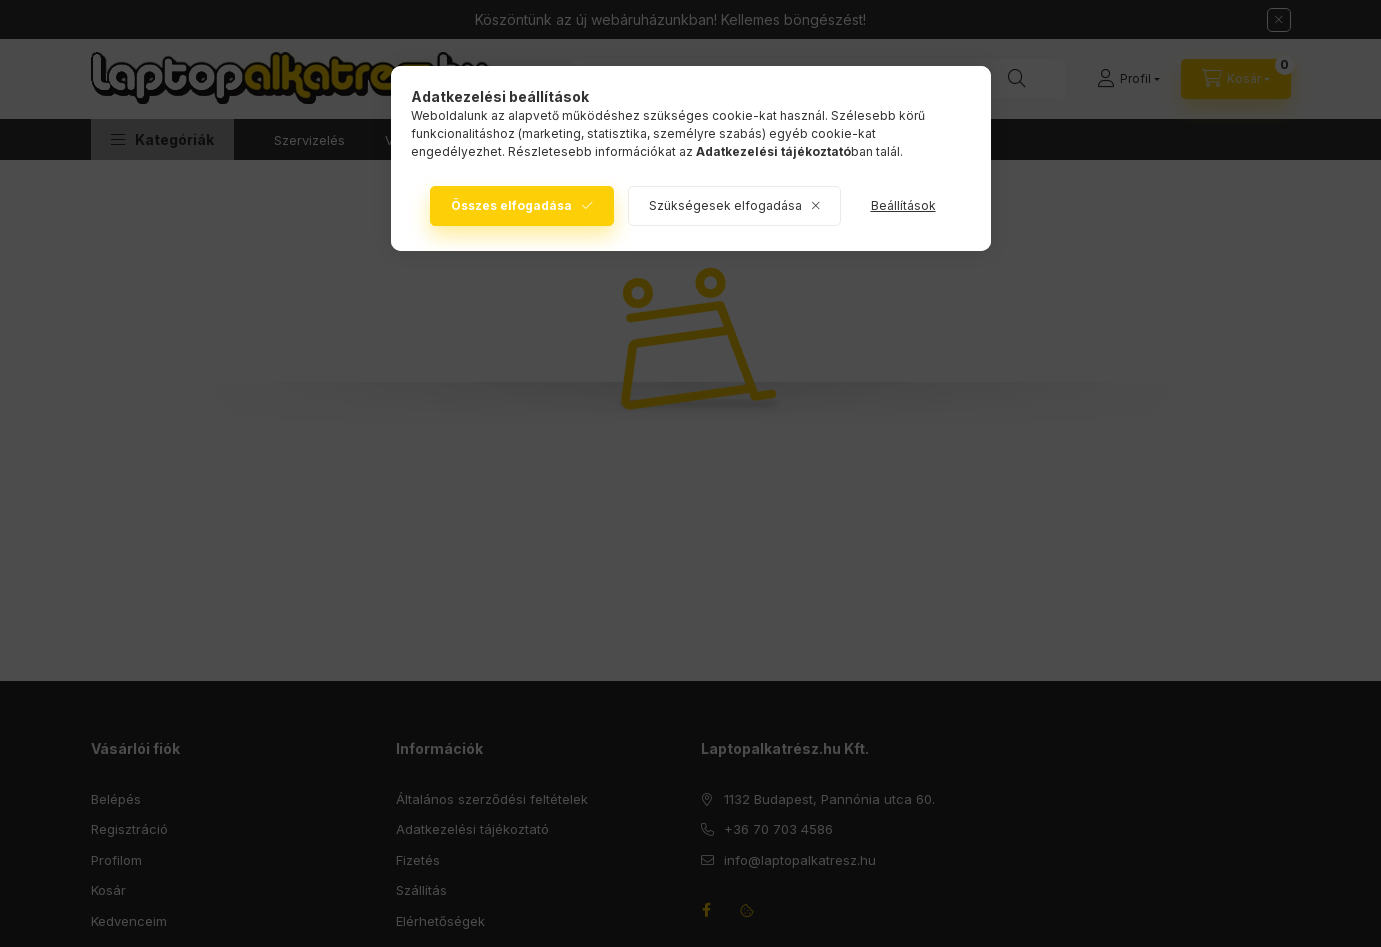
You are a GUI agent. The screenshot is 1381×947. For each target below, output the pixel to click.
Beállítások (903, 205)
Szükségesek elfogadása (725, 205)
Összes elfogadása (511, 205)
